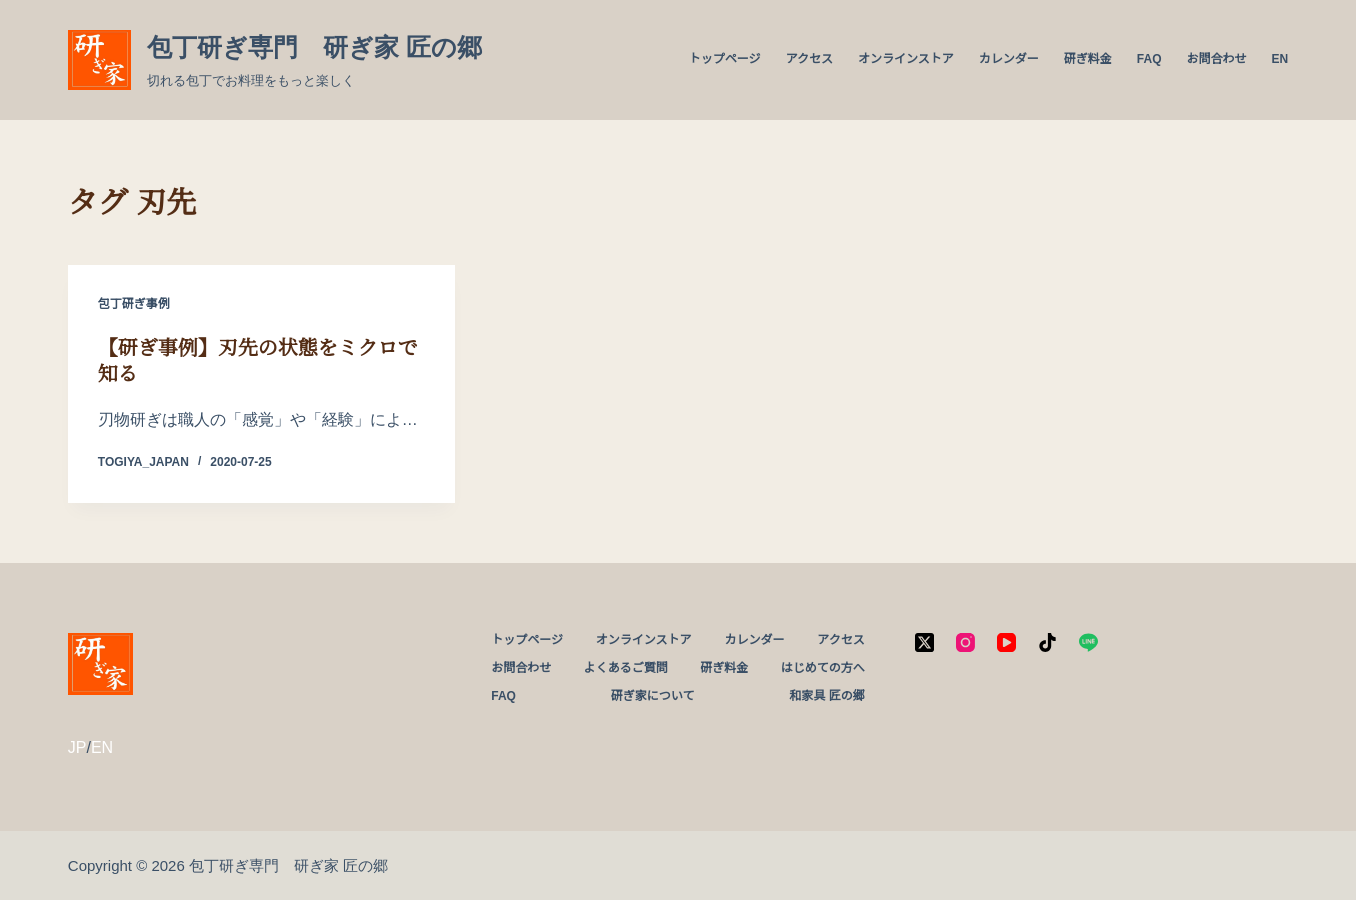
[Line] (1088, 642)
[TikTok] (1047, 642)
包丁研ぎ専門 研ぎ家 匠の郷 (314, 47)
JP (77, 747)
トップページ (725, 59)
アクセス (809, 59)
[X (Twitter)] (924, 642)
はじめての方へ (823, 668)
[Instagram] (965, 642)
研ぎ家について (653, 696)
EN (1280, 59)
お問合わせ (1217, 59)
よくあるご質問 (626, 668)
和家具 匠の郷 (826, 696)
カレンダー (1009, 59)
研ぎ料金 (1088, 59)
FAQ (1149, 59)
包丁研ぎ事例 (134, 304)
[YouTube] (1006, 642)
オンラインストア (906, 59)
